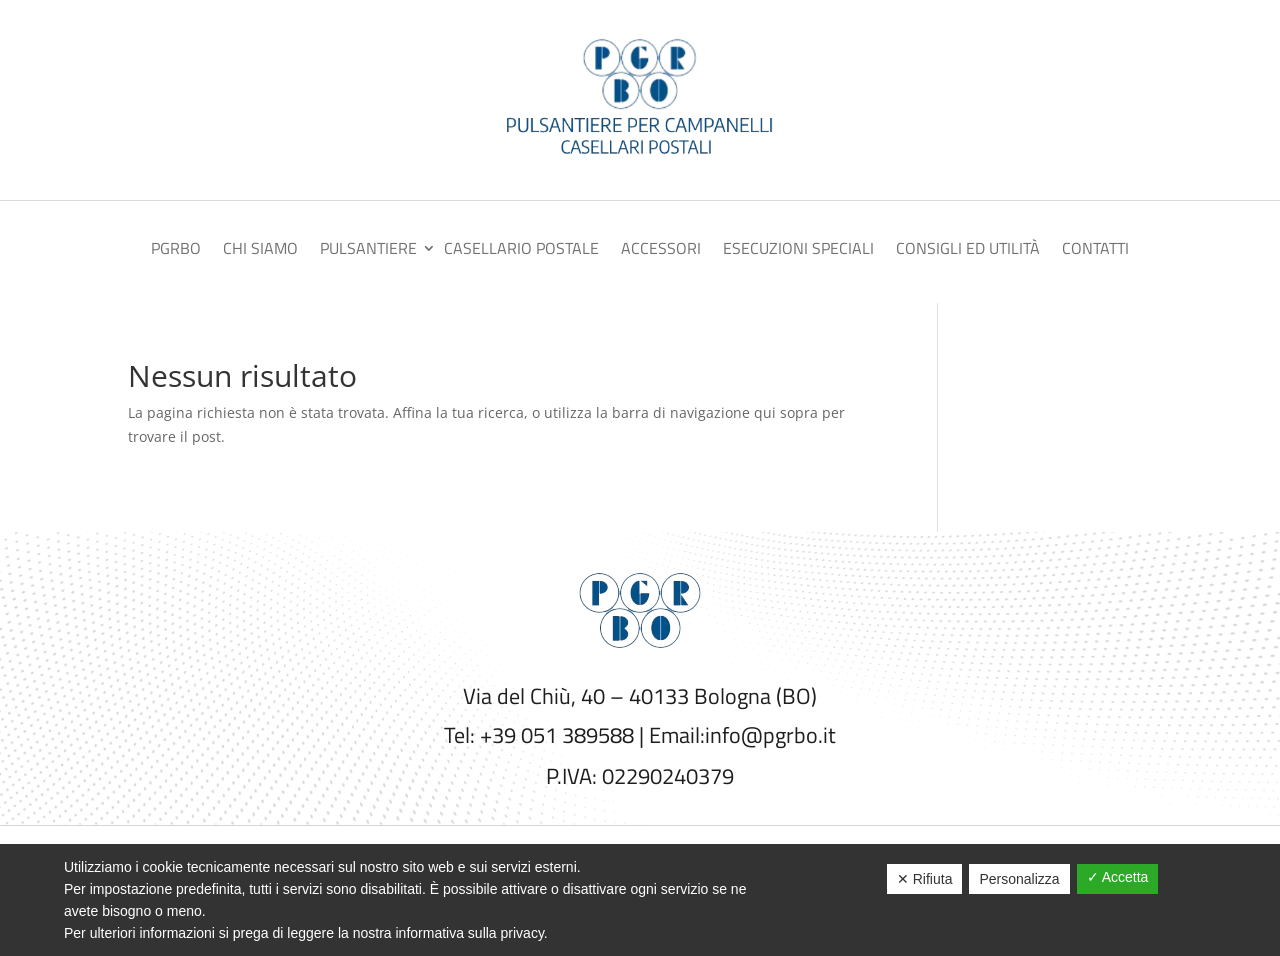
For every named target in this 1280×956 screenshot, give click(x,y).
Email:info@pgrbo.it (742, 735)
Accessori (661, 250)
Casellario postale (521, 250)
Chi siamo (260, 250)
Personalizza (1019, 879)
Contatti (1095, 250)
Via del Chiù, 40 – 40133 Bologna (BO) (640, 696)
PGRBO (176, 250)
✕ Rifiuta (925, 879)
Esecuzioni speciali (798, 250)
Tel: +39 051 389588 (539, 735)
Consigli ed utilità (968, 250)
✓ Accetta (1118, 877)
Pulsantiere (368, 250)
